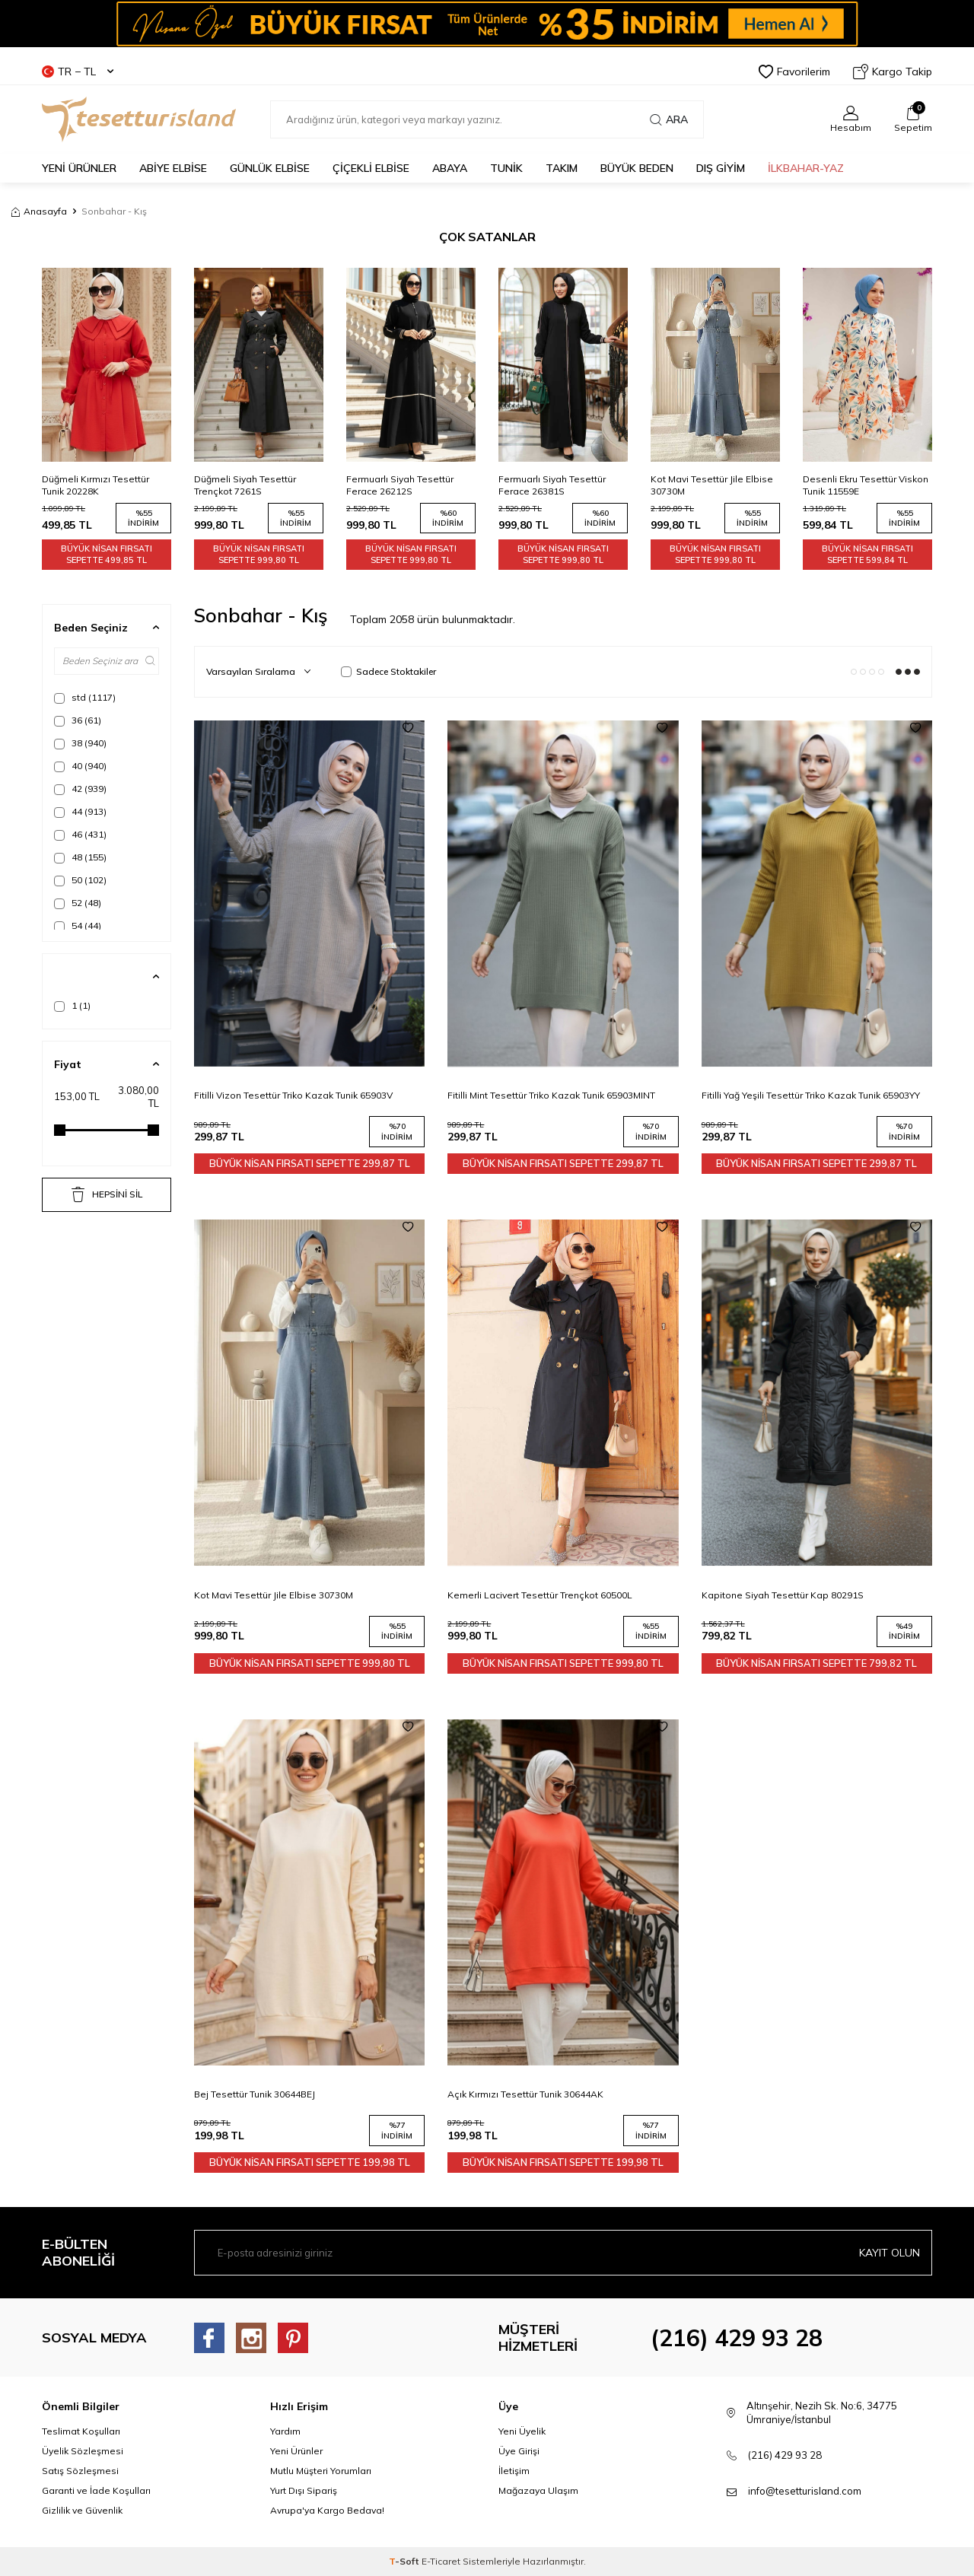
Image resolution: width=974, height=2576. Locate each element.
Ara (669, 119)
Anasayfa (39, 211)
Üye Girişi (519, 2451)
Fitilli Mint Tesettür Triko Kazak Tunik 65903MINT (551, 1095)
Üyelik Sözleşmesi (82, 2451)
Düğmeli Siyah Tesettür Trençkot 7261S (397, 485)
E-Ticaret (441, 2561)
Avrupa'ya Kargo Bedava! (327, 2510)
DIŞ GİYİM (720, 168)
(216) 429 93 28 (737, 2337)
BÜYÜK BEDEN (636, 168)
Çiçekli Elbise (371, 168)
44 (80, 812)
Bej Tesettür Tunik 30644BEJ (254, 2094)
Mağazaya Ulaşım (538, 2490)
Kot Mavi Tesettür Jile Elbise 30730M (864, 485)
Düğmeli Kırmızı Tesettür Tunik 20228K (247, 485)
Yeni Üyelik (522, 2431)
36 (77, 720)
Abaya (449, 168)
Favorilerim (794, 71)
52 (77, 903)
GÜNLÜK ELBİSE (270, 168)
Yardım (285, 2431)
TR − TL (77, 71)
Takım (562, 168)
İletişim (514, 2470)
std (85, 698)
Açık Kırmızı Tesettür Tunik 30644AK (525, 2094)
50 (80, 880)
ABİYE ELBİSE (173, 168)
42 (80, 789)
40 (80, 766)
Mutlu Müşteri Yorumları (320, 2470)
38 (80, 743)
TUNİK (506, 168)
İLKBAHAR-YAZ (806, 168)
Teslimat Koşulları (81, 2431)
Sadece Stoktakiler (388, 671)
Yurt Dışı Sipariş (303, 2490)
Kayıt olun (889, 2253)
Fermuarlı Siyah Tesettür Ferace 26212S (552, 485)
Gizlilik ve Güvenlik (82, 2510)
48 (80, 857)
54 (77, 926)
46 (80, 834)
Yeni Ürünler (296, 2451)
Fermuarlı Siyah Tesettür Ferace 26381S (704, 485)
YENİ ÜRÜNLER (79, 168)
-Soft (405, 2561)
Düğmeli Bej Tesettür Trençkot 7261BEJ (88, 485)
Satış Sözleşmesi (80, 2470)
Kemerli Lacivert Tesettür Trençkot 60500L (539, 1595)
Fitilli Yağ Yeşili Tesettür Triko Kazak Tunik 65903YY (811, 1095)
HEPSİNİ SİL (107, 1194)
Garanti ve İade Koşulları (96, 2490)
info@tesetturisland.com (804, 2491)
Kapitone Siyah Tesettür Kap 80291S (783, 1595)
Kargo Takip (892, 71)
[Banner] (487, 23)
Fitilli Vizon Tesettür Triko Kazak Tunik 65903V (293, 1095)
